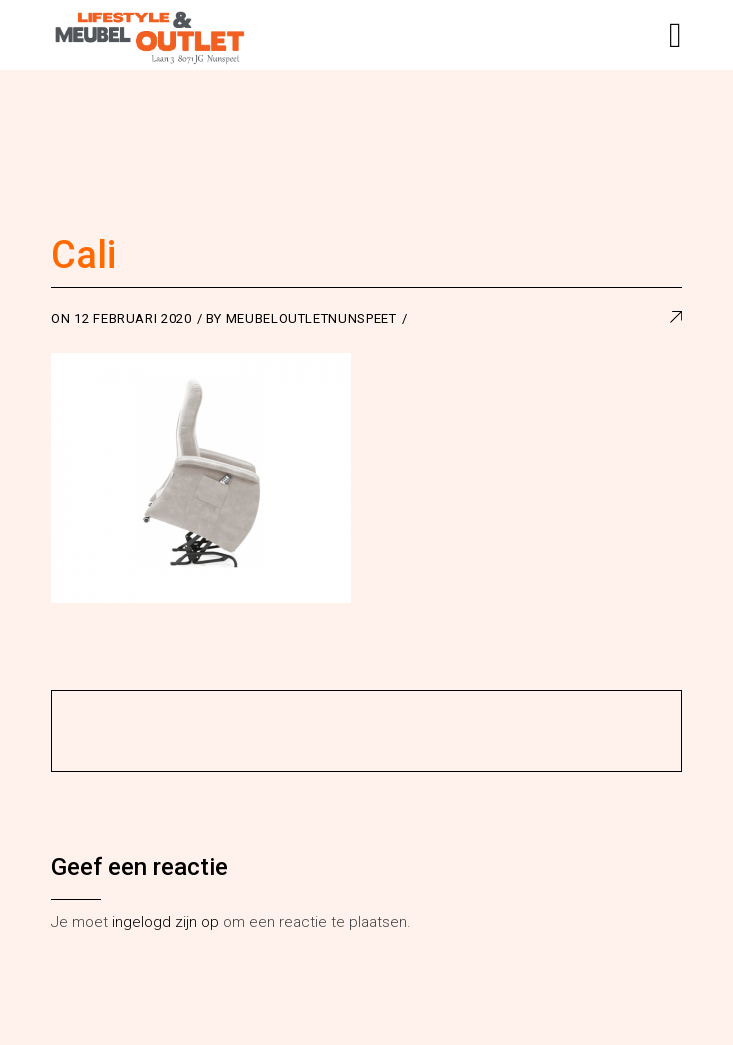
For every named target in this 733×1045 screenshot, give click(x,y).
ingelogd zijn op (165, 922)
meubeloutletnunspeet (311, 318)
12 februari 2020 (132, 318)
